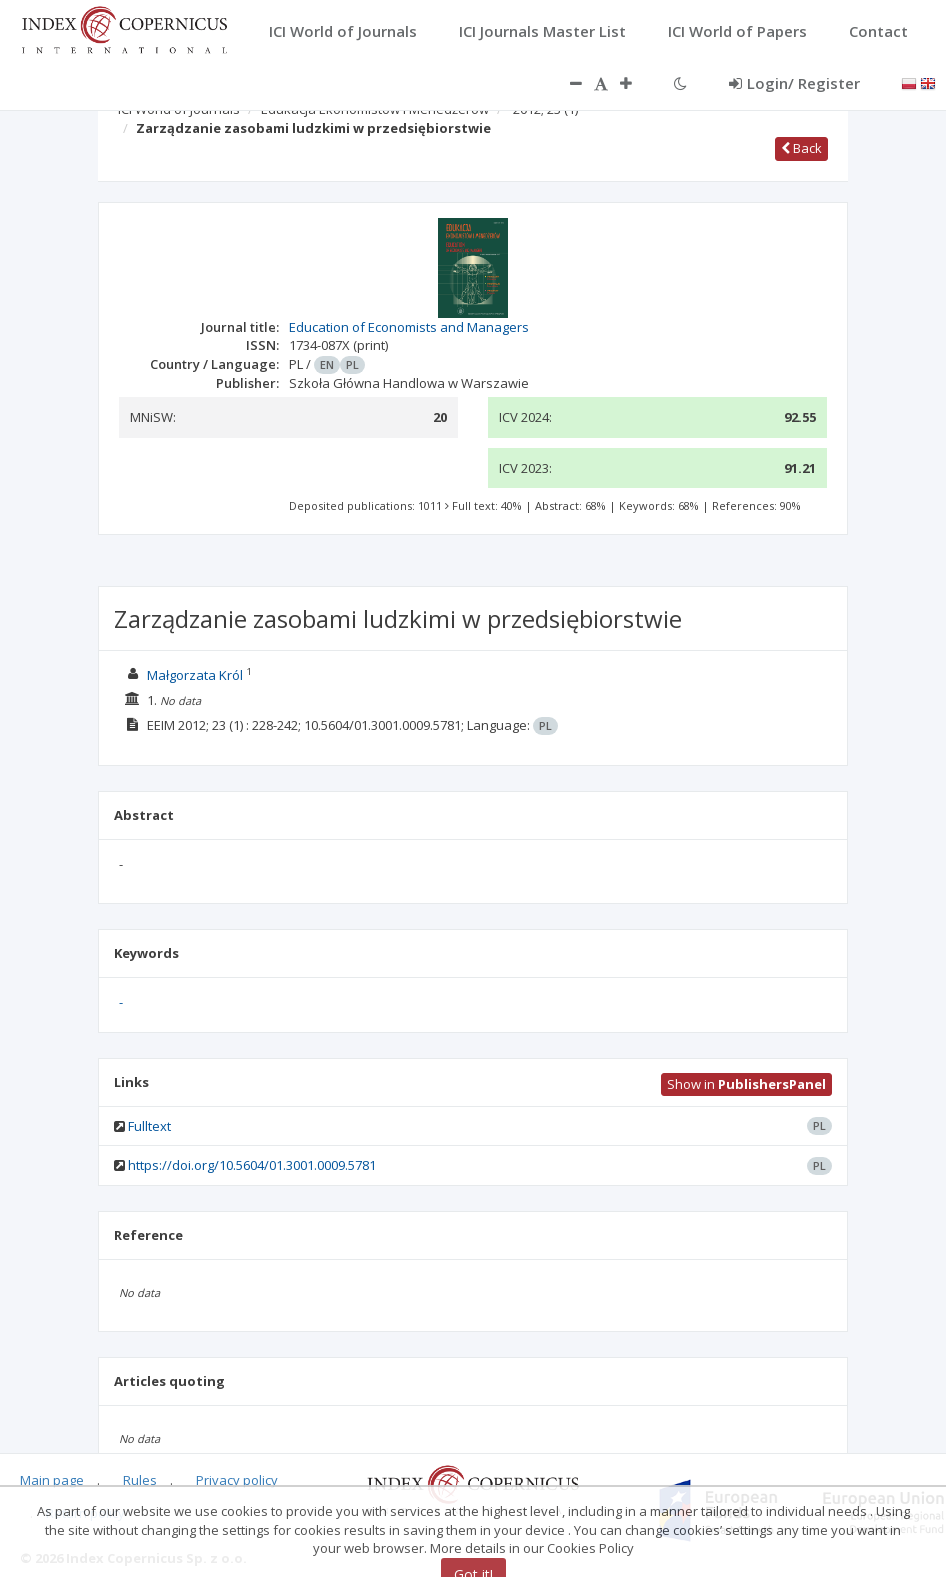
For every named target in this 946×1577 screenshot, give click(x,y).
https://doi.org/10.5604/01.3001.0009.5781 (252, 1165)
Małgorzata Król (195, 675)
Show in (746, 1084)
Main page (52, 1480)
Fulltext (149, 1126)
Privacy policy (237, 1480)
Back (801, 148)
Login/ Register (794, 83)
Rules (140, 1480)
